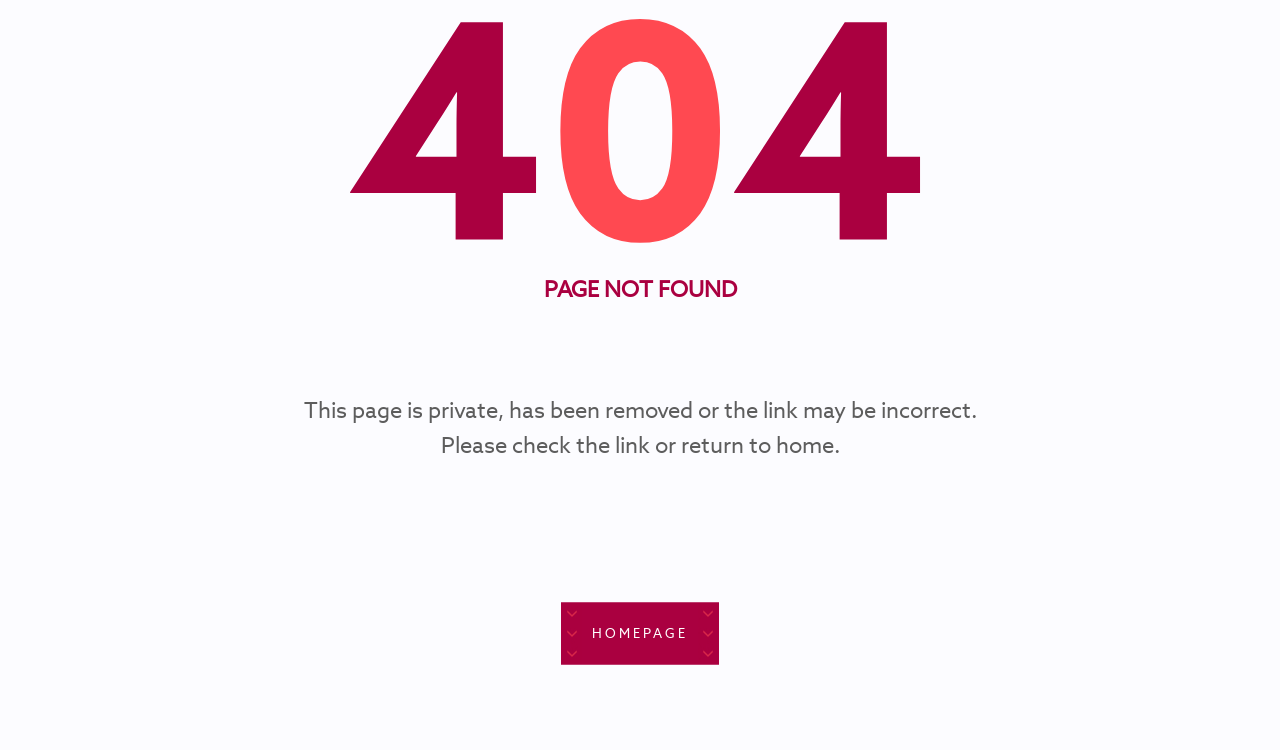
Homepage (640, 633)
